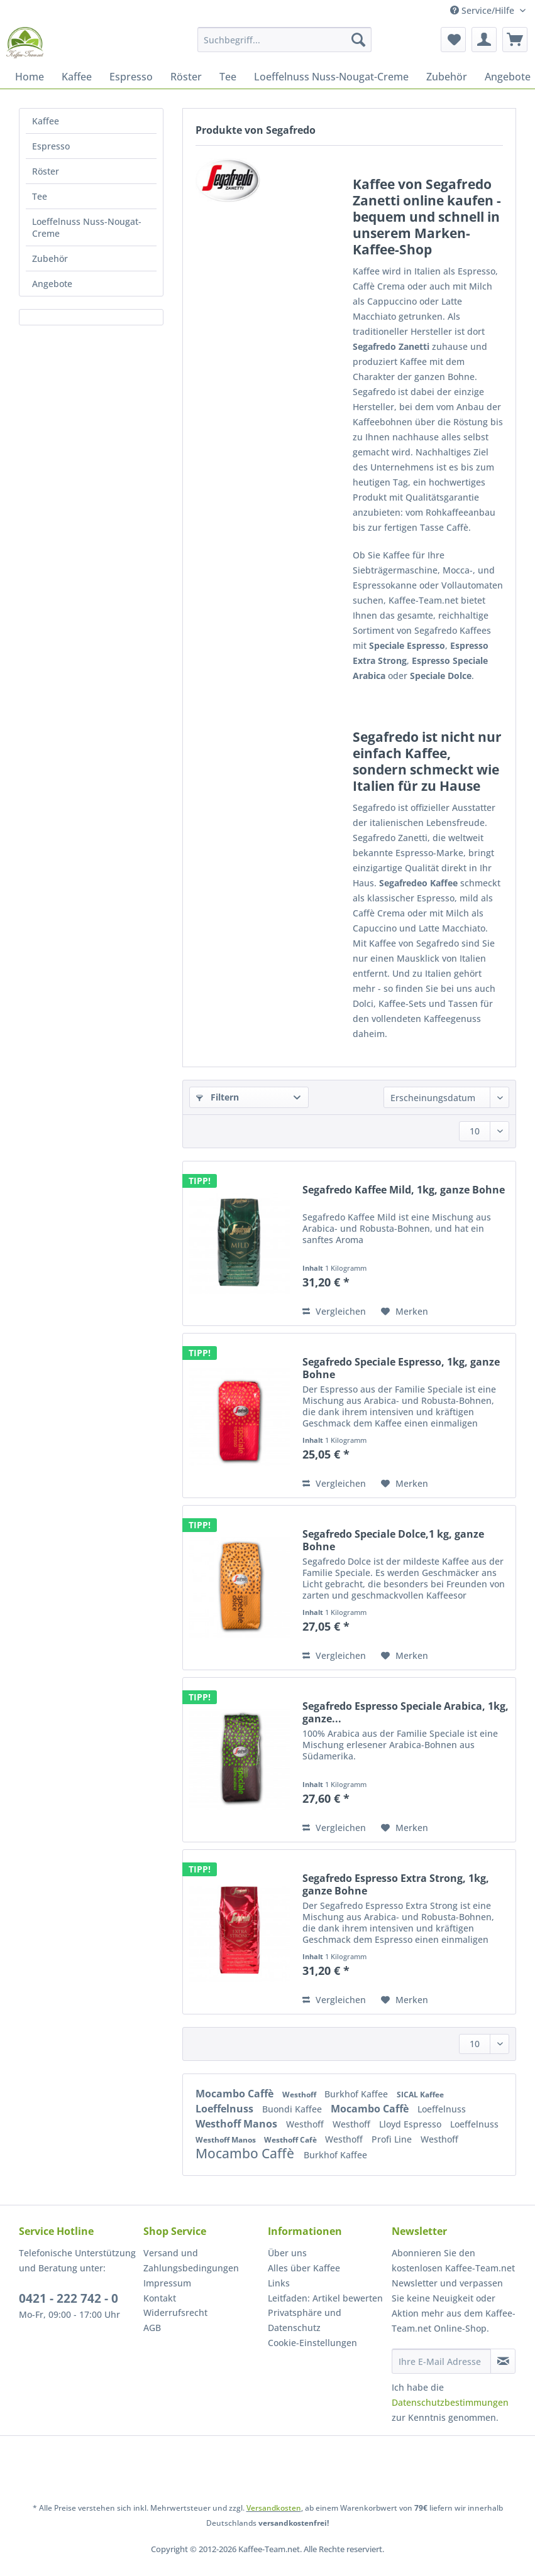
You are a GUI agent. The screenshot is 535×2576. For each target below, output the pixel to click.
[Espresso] (131, 77)
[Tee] (228, 77)
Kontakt (159, 2298)
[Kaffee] (77, 77)
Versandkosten (273, 2508)
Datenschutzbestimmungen (450, 2402)
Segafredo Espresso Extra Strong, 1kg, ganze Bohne (395, 1884)
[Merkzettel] (453, 39)
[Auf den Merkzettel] (404, 1311)
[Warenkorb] (514, 39)
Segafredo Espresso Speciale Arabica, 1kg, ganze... (405, 1712)
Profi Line (393, 2139)
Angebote (52, 284)
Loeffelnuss (226, 2109)
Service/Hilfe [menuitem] (483, 10)
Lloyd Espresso (411, 2124)
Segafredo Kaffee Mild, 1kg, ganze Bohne (403, 1190)
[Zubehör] (446, 77)
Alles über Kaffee (304, 2268)
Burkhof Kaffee (357, 2094)
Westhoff (300, 2094)
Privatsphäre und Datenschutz (304, 2320)
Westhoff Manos (238, 2124)
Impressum (167, 2283)
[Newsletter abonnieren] (503, 2361)
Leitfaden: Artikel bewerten (325, 2298)
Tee (39, 196)
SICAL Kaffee (420, 2094)
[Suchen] (358, 39)
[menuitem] (284, 45)
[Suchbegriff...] (284, 39)
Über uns (287, 2253)
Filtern (217, 1097)
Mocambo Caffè (236, 2093)
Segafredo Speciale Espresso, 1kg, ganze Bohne (401, 1368)
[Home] (29, 77)
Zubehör (50, 258)
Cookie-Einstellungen (312, 2343)
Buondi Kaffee (293, 2109)
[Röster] (186, 77)
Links (279, 2283)
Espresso (51, 146)
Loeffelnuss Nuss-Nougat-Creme (86, 227)
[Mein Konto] (484, 39)
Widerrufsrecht (175, 2312)
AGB (152, 2328)
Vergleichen (334, 1311)
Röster (45, 171)
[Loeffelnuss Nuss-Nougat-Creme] (331, 77)
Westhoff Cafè (291, 2139)
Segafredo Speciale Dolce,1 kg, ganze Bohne (393, 1540)
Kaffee (45, 121)
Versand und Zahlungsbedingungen (191, 2260)
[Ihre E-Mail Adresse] (441, 2361)
